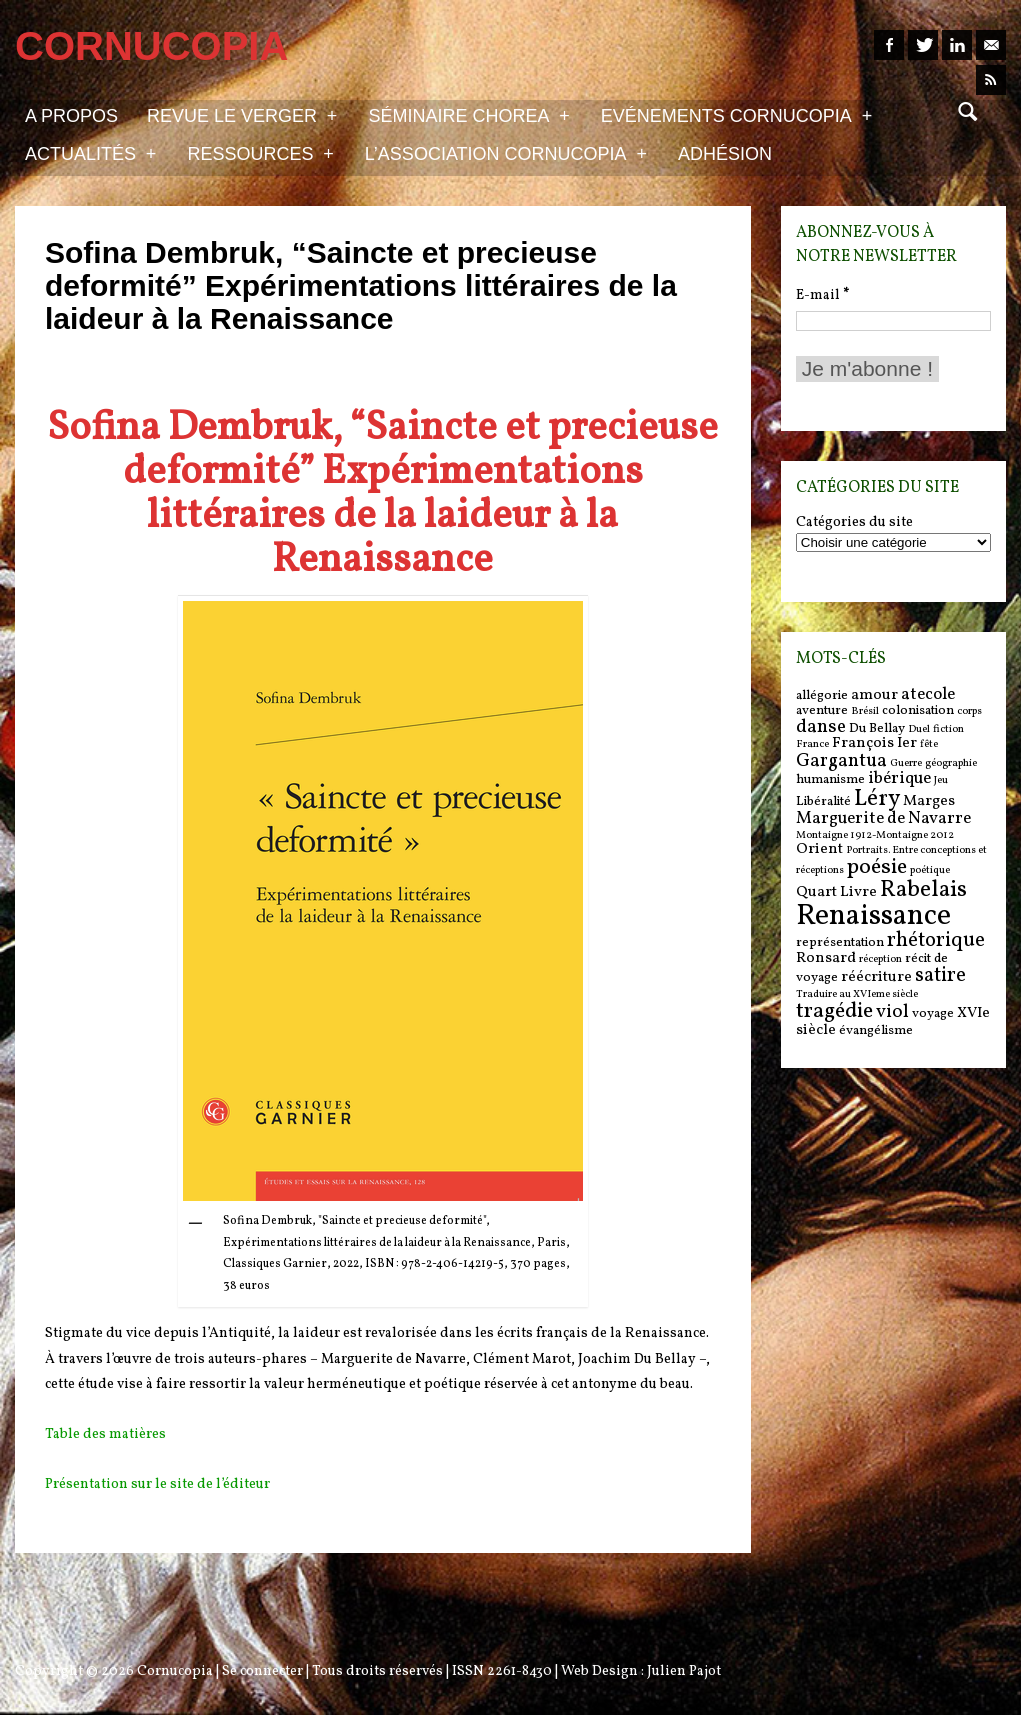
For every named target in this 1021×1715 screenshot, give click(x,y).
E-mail (822, 295)
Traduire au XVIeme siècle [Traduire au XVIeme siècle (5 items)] (857, 994)
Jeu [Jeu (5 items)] (941, 780)
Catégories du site (854, 523)
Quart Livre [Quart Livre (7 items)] (836, 892)
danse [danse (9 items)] (821, 727)
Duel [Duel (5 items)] (919, 729)
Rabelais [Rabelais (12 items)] (923, 890)
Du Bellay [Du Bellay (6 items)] (877, 728)
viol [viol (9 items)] (892, 1012)
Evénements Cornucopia (736, 115)
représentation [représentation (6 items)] (840, 942)
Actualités (90, 153)
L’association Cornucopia (506, 153)
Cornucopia (175, 1671)
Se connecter (262, 1671)
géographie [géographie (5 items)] (951, 763)
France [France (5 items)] (812, 744)
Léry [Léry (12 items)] (877, 799)
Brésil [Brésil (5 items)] (865, 711)
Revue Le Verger (242, 115)
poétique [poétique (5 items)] (930, 870)
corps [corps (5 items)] (969, 711)
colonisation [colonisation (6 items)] (918, 710)
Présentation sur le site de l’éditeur (157, 1484)
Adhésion (725, 154)
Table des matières (105, 1434)
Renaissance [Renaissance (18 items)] (873, 916)
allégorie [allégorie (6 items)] (822, 695)
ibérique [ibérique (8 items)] (899, 779)
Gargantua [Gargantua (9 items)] (841, 761)
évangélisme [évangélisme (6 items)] (876, 1030)
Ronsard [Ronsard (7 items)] (826, 958)
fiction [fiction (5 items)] (948, 729)
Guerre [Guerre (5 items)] (906, 763)
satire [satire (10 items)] (940, 976)
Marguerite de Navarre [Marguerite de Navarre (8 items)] (883, 819)
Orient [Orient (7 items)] (819, 849)
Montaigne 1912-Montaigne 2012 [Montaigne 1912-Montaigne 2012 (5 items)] (875, 835)
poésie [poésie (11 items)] (877, 867)
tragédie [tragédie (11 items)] (834, 1011)
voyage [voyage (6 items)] (933, 1013)
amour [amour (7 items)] (874, 695)
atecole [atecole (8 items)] (928, 695)
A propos (71, 116)
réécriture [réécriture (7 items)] (876, 977)
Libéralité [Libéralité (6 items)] (823, 801)
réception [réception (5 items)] (880, 959)
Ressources (260, 153)
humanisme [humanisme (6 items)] (830, 779)
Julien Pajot (684, 1671)
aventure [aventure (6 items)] (822, 710)
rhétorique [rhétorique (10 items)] (936, 941)
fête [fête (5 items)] (929, 744)
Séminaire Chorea (468, 115)
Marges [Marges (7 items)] (929, 801)
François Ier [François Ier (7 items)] (874, 743)
